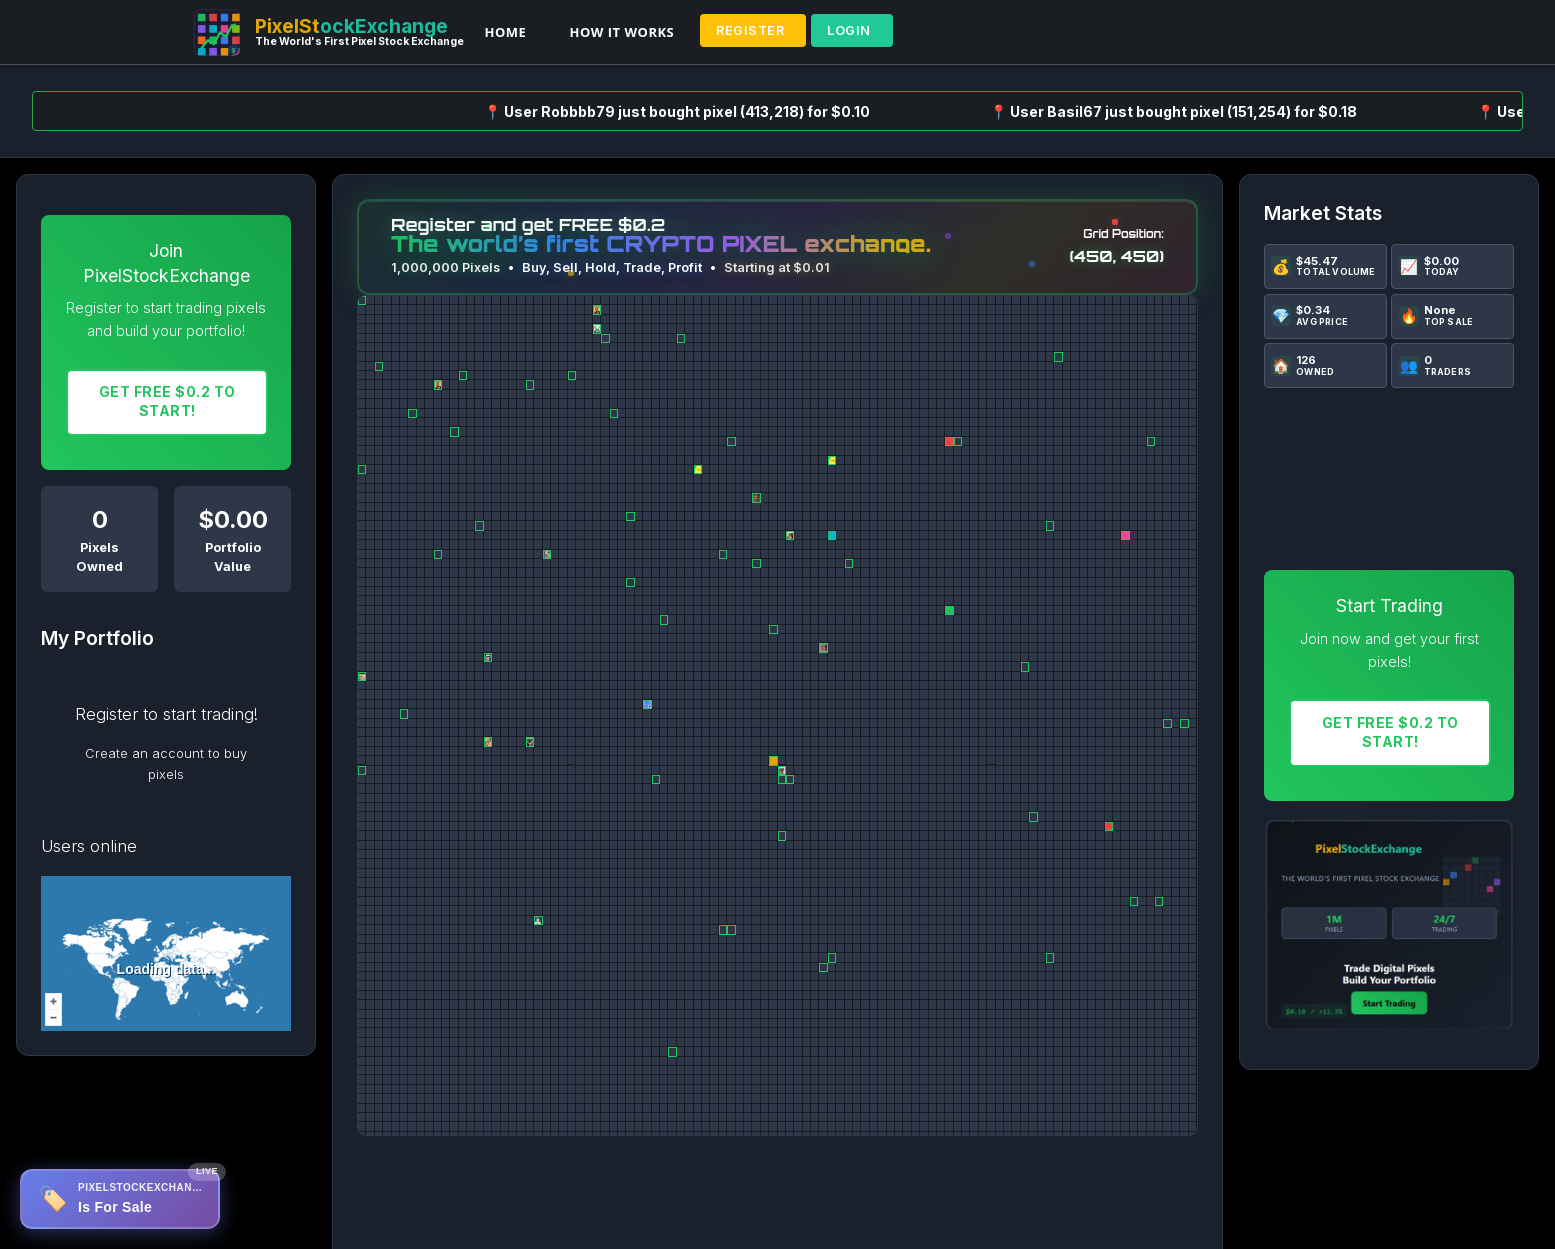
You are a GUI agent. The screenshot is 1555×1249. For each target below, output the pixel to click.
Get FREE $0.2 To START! (167, 401)
